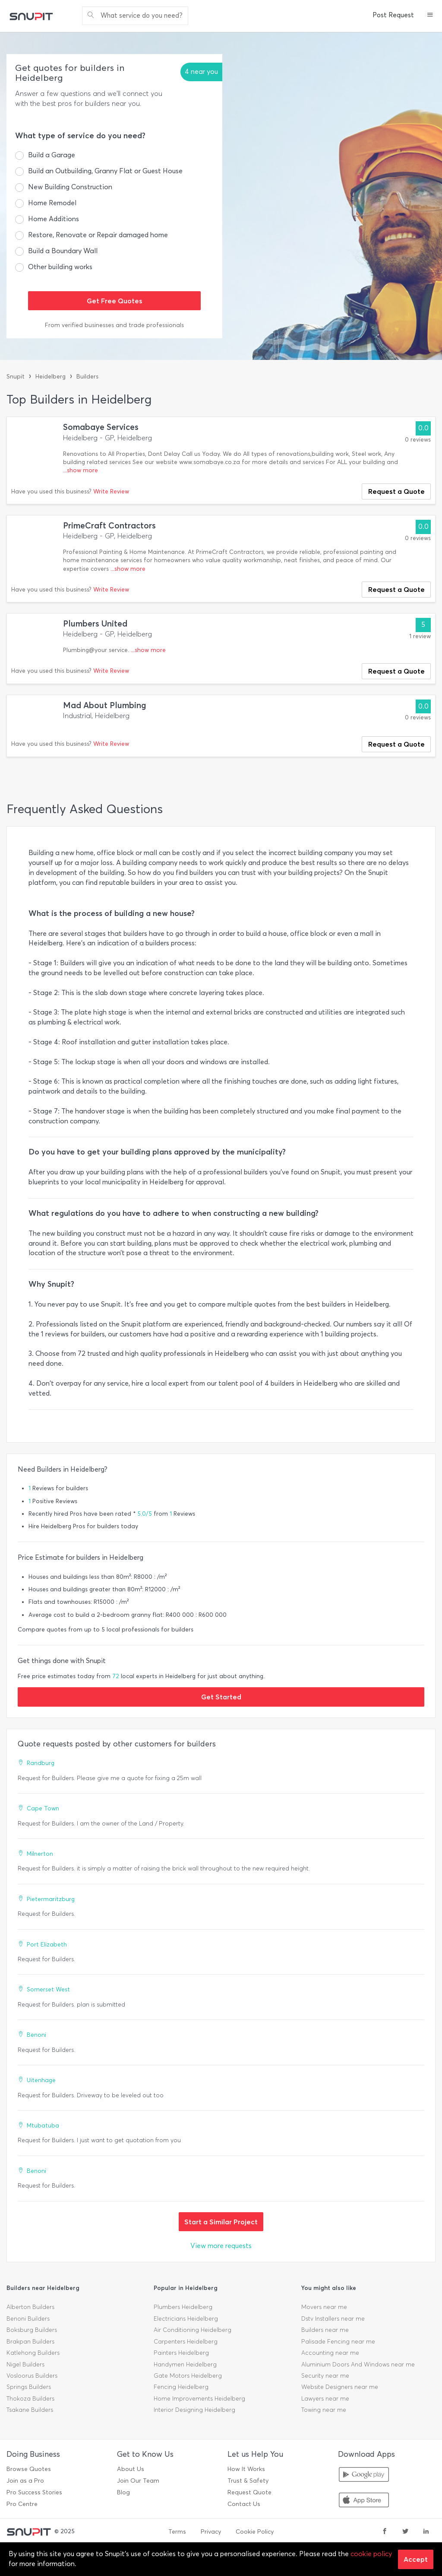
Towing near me (323, 2410)
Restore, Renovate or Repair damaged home (98, 235)
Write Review (111, 491)
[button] (430, 15)
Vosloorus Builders (31, 2375)
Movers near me (324, 2307)
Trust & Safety (247, 2480)
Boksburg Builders (31, 2330)
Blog (123, 2492)
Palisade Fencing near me (338, 2341)
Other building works (60, 267)
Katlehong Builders (33, 2353)
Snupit (15, 376)
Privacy (211, 2531)
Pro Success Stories (34, 2492)
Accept (416, 2559)
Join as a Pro (25, 2480)
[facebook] (384, 2532)
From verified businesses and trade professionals (114, 325)
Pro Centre (22, 2504)
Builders (87, 376)
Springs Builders (28, 2387)
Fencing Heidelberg (181, 2387)
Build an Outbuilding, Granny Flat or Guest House (105, 171)
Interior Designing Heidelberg (194, 2410)
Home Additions (53, 219)
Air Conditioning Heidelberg (192, 2330)
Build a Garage (51, 155)
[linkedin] (426, 2532)
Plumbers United (95, 624)
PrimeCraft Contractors (109, 526)
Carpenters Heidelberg (186, 2341)
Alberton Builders (30, 2307)
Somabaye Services (101, 427)
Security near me (325, 2375)
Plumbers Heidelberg (183, 2307)
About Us (130, 2469)
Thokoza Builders (30, 2398)
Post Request (393, 15)
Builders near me (325, 2330)
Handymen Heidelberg (185, 2364)
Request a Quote (396, 491)
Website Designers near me (339, 2387)
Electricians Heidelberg (186, 2318)
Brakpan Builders (30, 2341)
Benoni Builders (28, 2318)
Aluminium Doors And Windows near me (358, 2364)
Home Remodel (52, 203)
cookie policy (371, 2554)
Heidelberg (50, 376)
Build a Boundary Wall (63, 251)
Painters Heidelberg (181, 2353)
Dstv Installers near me (333, 2318)
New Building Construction (70, 187)
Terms (177, 2531)
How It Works (246, 2469)
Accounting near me (330, 2353)
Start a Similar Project (221, 2221)
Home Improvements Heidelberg (199, 2398)
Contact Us (243, 2504)
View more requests (221, 2246)
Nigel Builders (25, 2364)
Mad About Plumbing (104, 705)
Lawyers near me (325, 2398)
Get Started (221, 1696)
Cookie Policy (255, 2531)
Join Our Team (138, 2480)
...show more (80, 470)
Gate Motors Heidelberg (188, 2375)
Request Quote (249, 2492)
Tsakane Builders (29, 2410)
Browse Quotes (28, 2469)
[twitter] (405, 2532)
